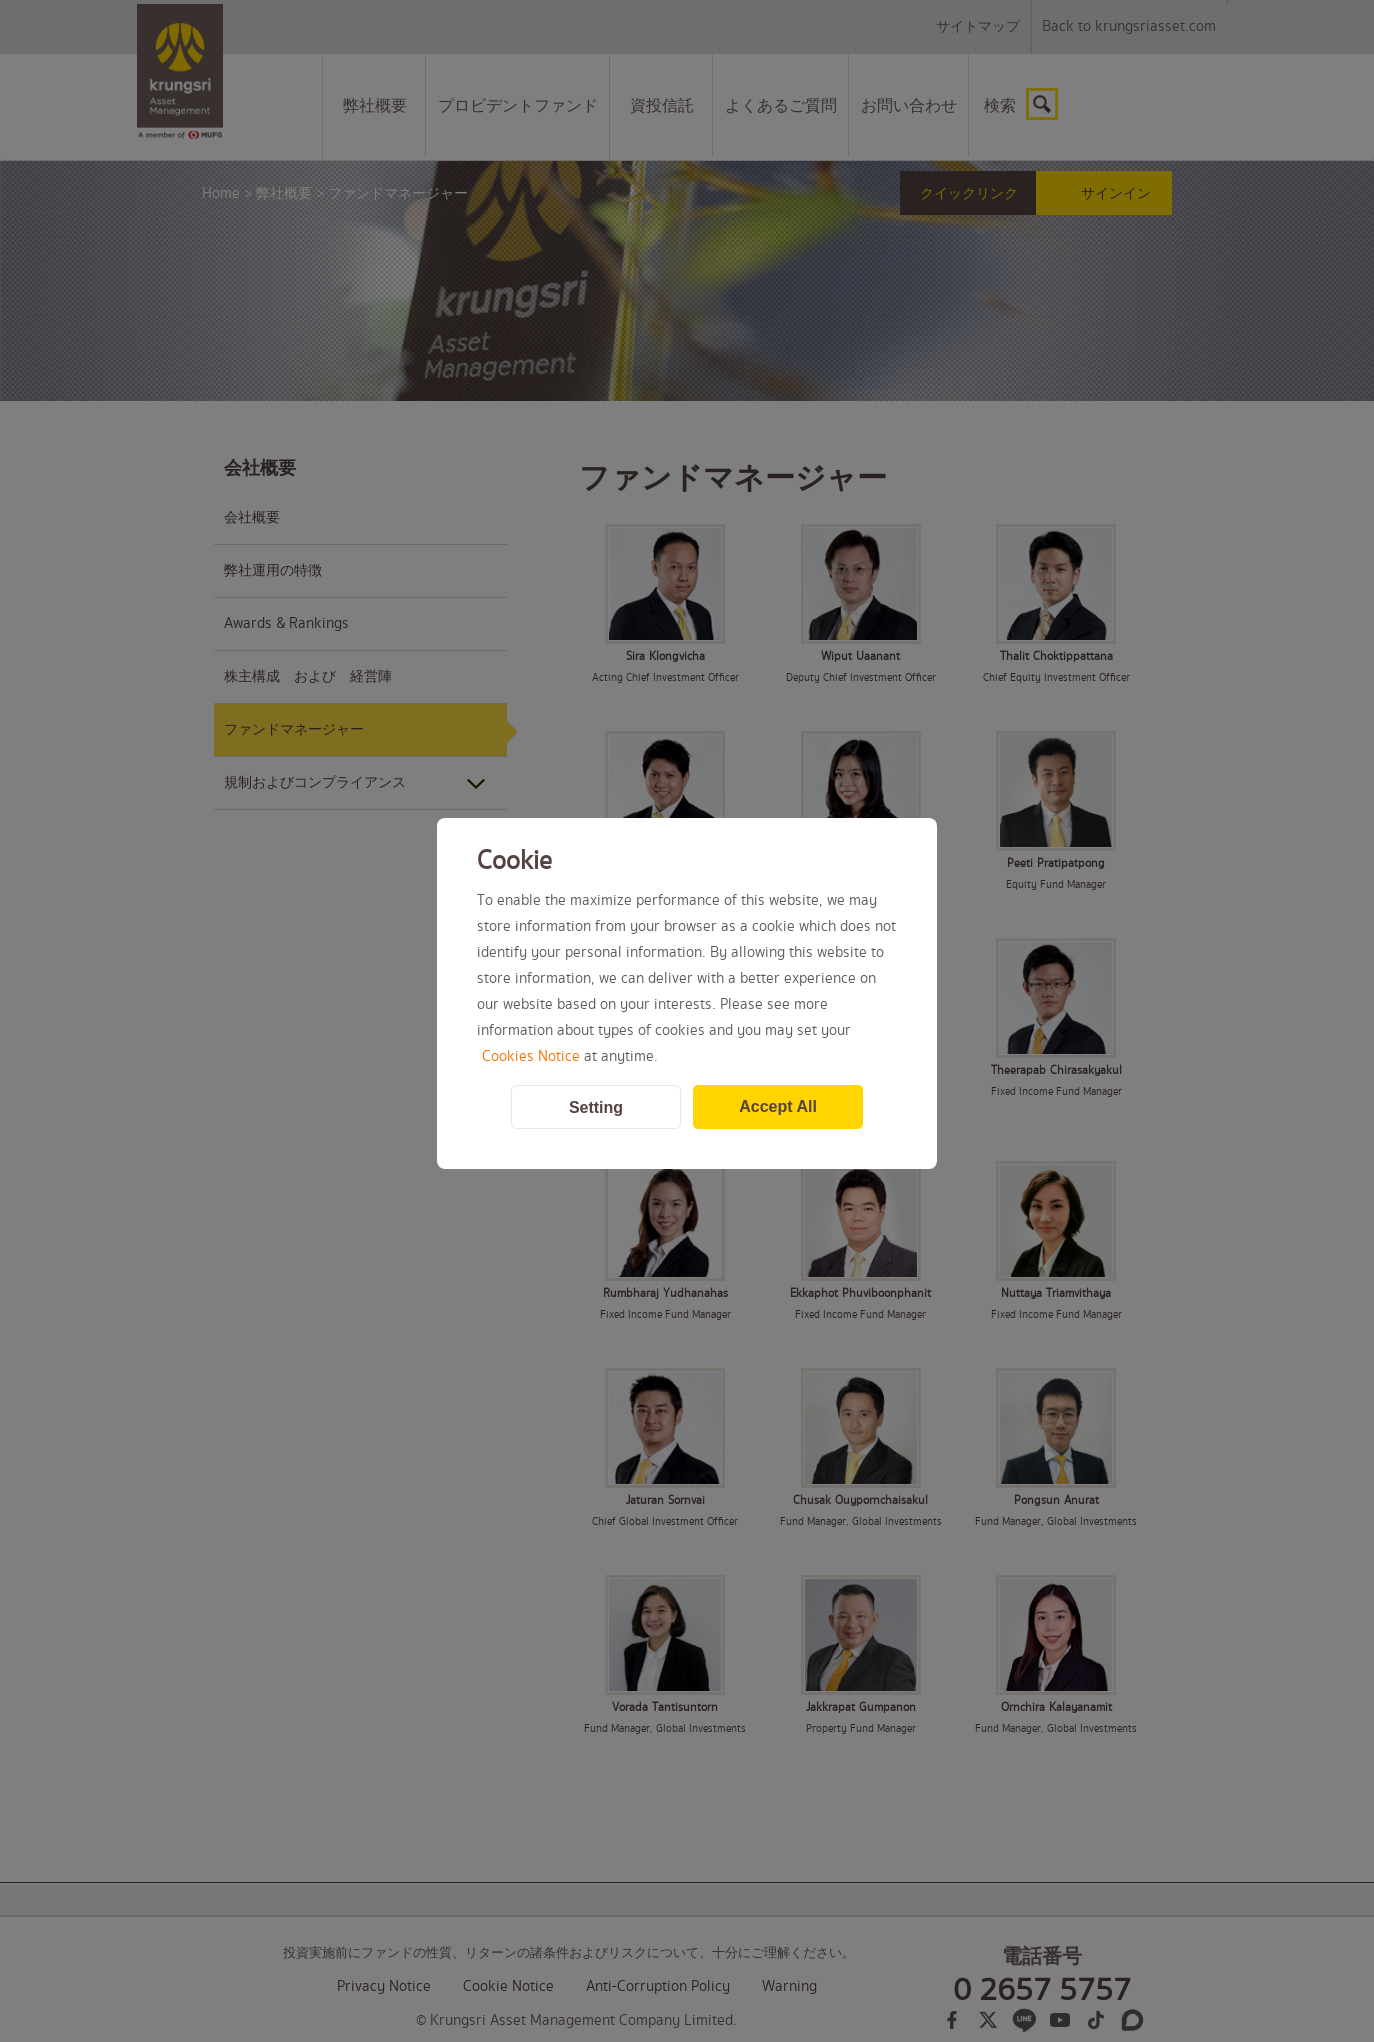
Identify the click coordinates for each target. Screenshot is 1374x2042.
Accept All (778, 1106)
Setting (596, 1107)
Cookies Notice (531, 1057)
